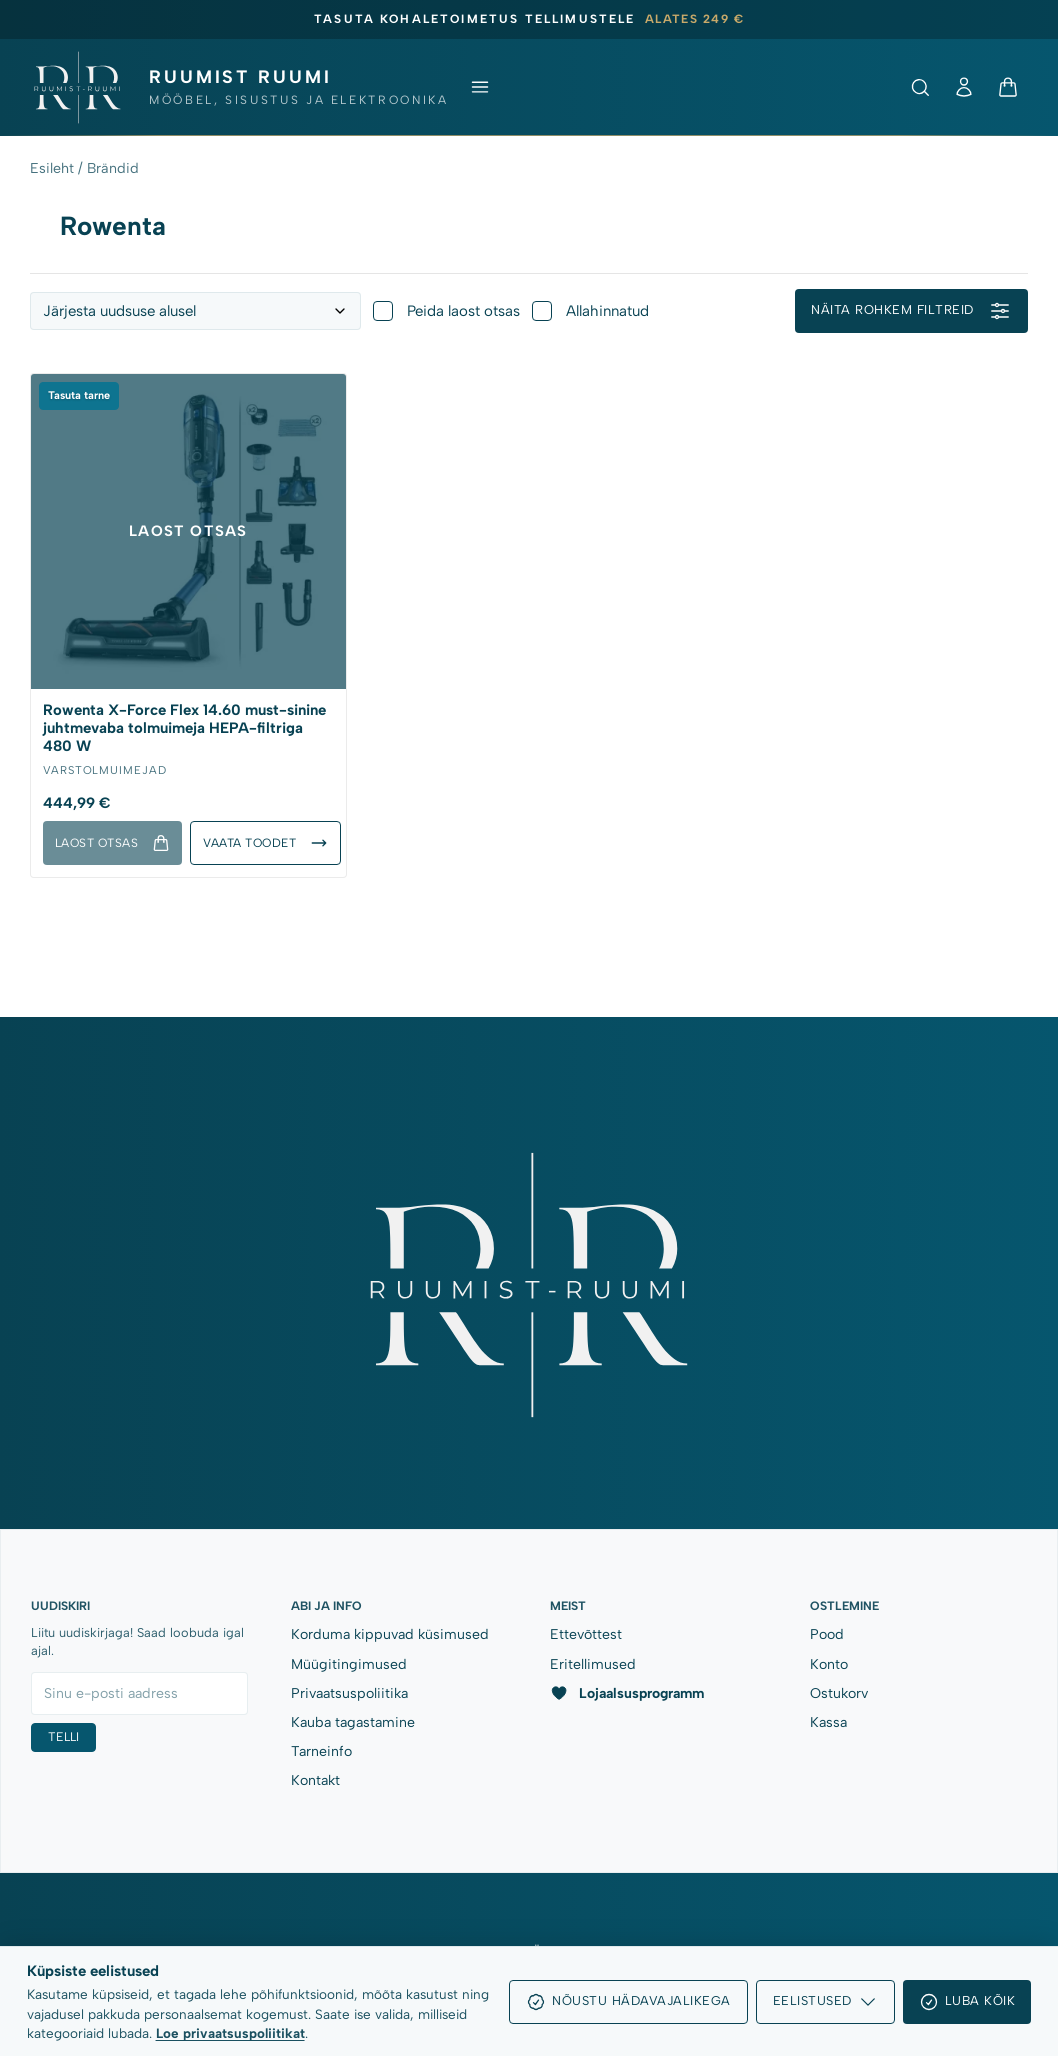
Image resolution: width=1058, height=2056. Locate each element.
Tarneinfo (321, 1751)
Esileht (52, 168)
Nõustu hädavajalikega (628, 2002)
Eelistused (825, 2002)
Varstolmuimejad (105, 769)
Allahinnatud (590, 311)
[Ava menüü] (480, 87)
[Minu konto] (964, 87)
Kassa (828, 1722)
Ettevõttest (586, 1634)
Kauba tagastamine (353, 1722)
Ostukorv (839, 1693)
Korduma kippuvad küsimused (390, 1634)
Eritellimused (593, 1664)
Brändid (113, 168)
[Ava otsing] (920, 87)
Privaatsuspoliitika (349, 1693)
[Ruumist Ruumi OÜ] (239, 87)
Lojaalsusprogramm (627, 1693)
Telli (63, 1736)
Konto (829, 1664)
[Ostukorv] (1008, 87)
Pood (827, 1634)
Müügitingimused (349, 1664)
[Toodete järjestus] (195, 311)
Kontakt (315, 1780)
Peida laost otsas (446, 311)
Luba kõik (967, 2002)
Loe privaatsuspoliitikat (230, 2033)
